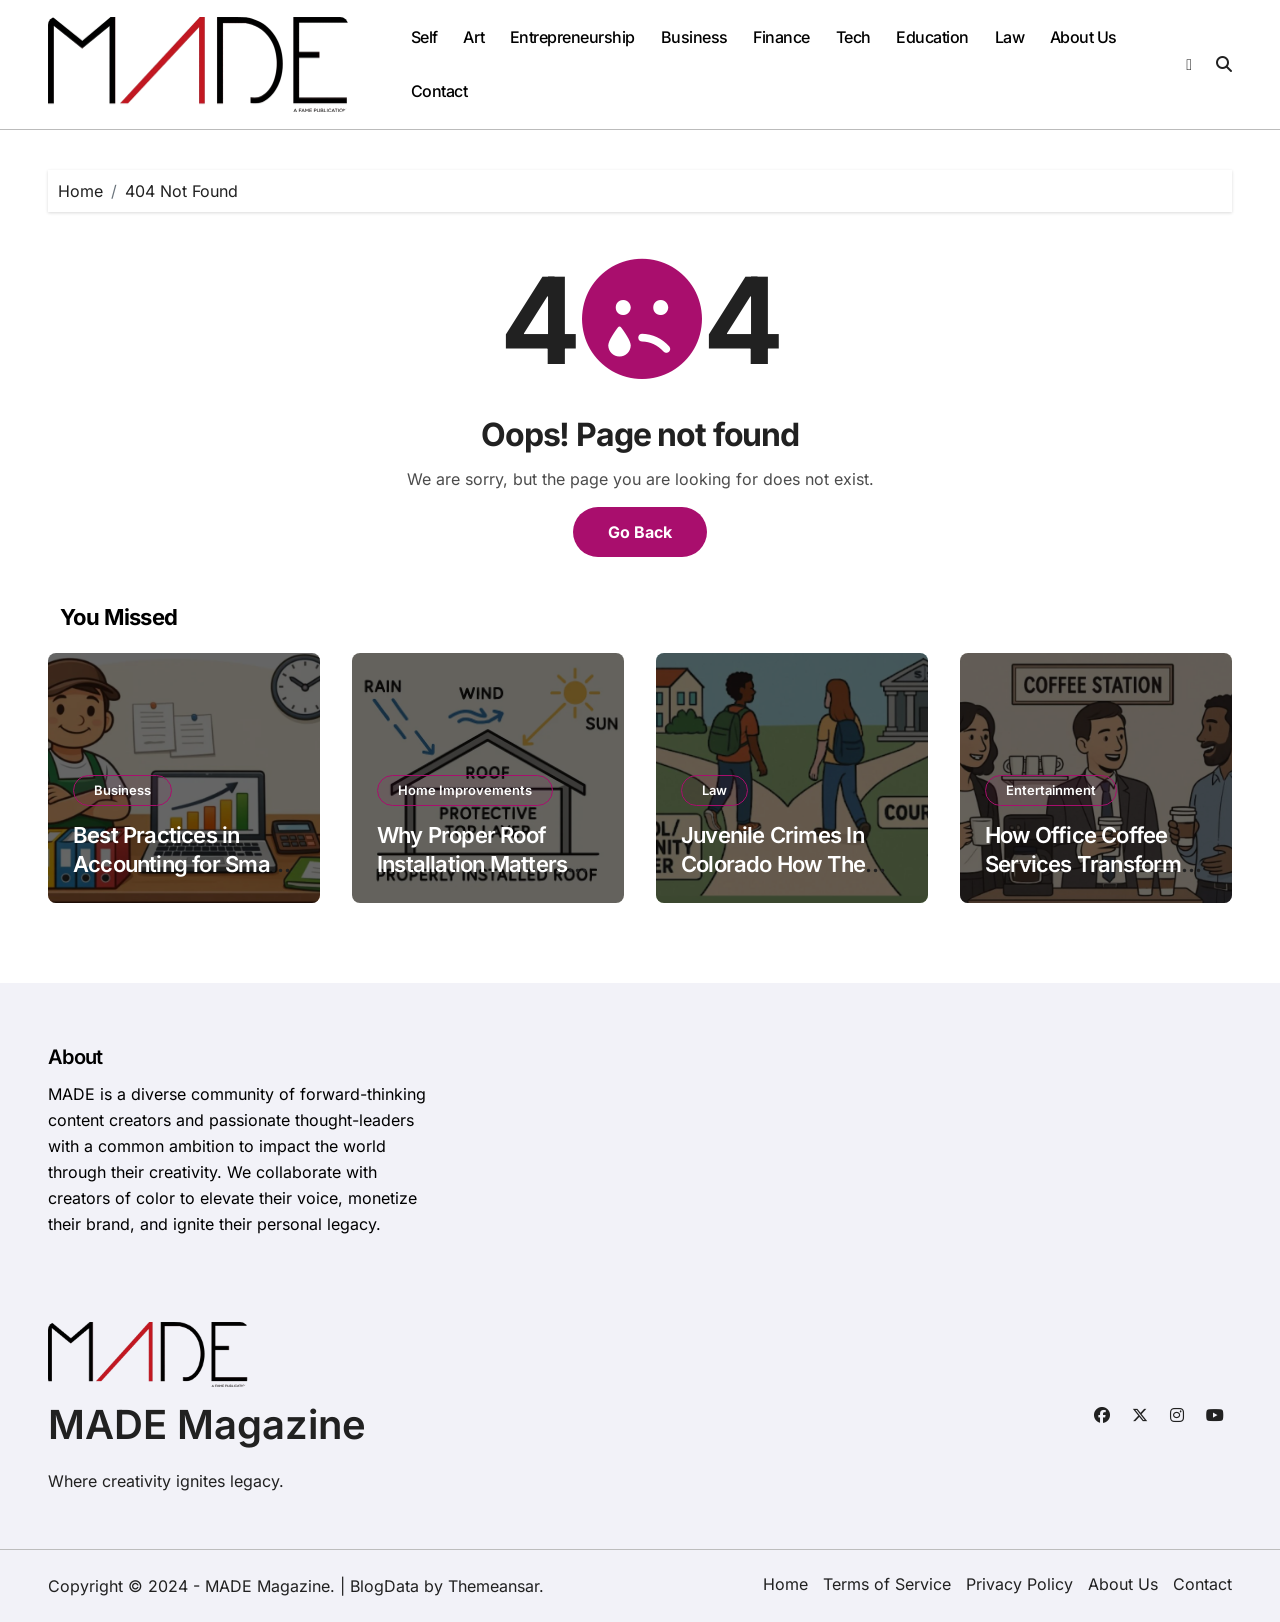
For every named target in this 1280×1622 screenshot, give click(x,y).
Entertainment (1051, 790)
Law (1010, 37)
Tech (853, 37)
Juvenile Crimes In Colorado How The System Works (773, 863)
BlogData (384, 1586)
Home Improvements (465, 790)
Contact (439, 91)
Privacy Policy (1019, 1584)
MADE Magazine (207, 1424)
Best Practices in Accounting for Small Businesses (176, 863)
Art (473, 37)
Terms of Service (887, 1584)
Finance (781, 37)
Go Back (640, 532)
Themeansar (493, 1586)
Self (424, 37)
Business (694, 37)
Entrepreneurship (572, 37)
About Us (1083, 37)
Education (932, 37)
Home (785, 1584)
